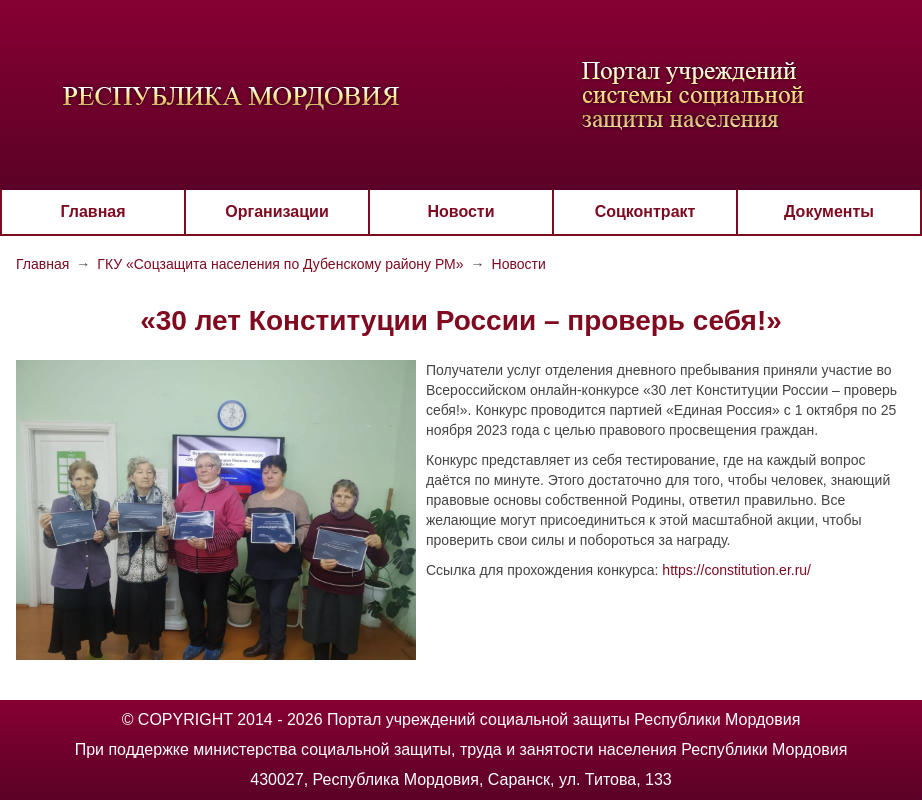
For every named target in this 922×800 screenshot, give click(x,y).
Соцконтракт (645, 211)
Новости (460, 211)
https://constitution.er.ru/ (736, 570)
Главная (92, 211)
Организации (276, 211)
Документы (829, 211)
